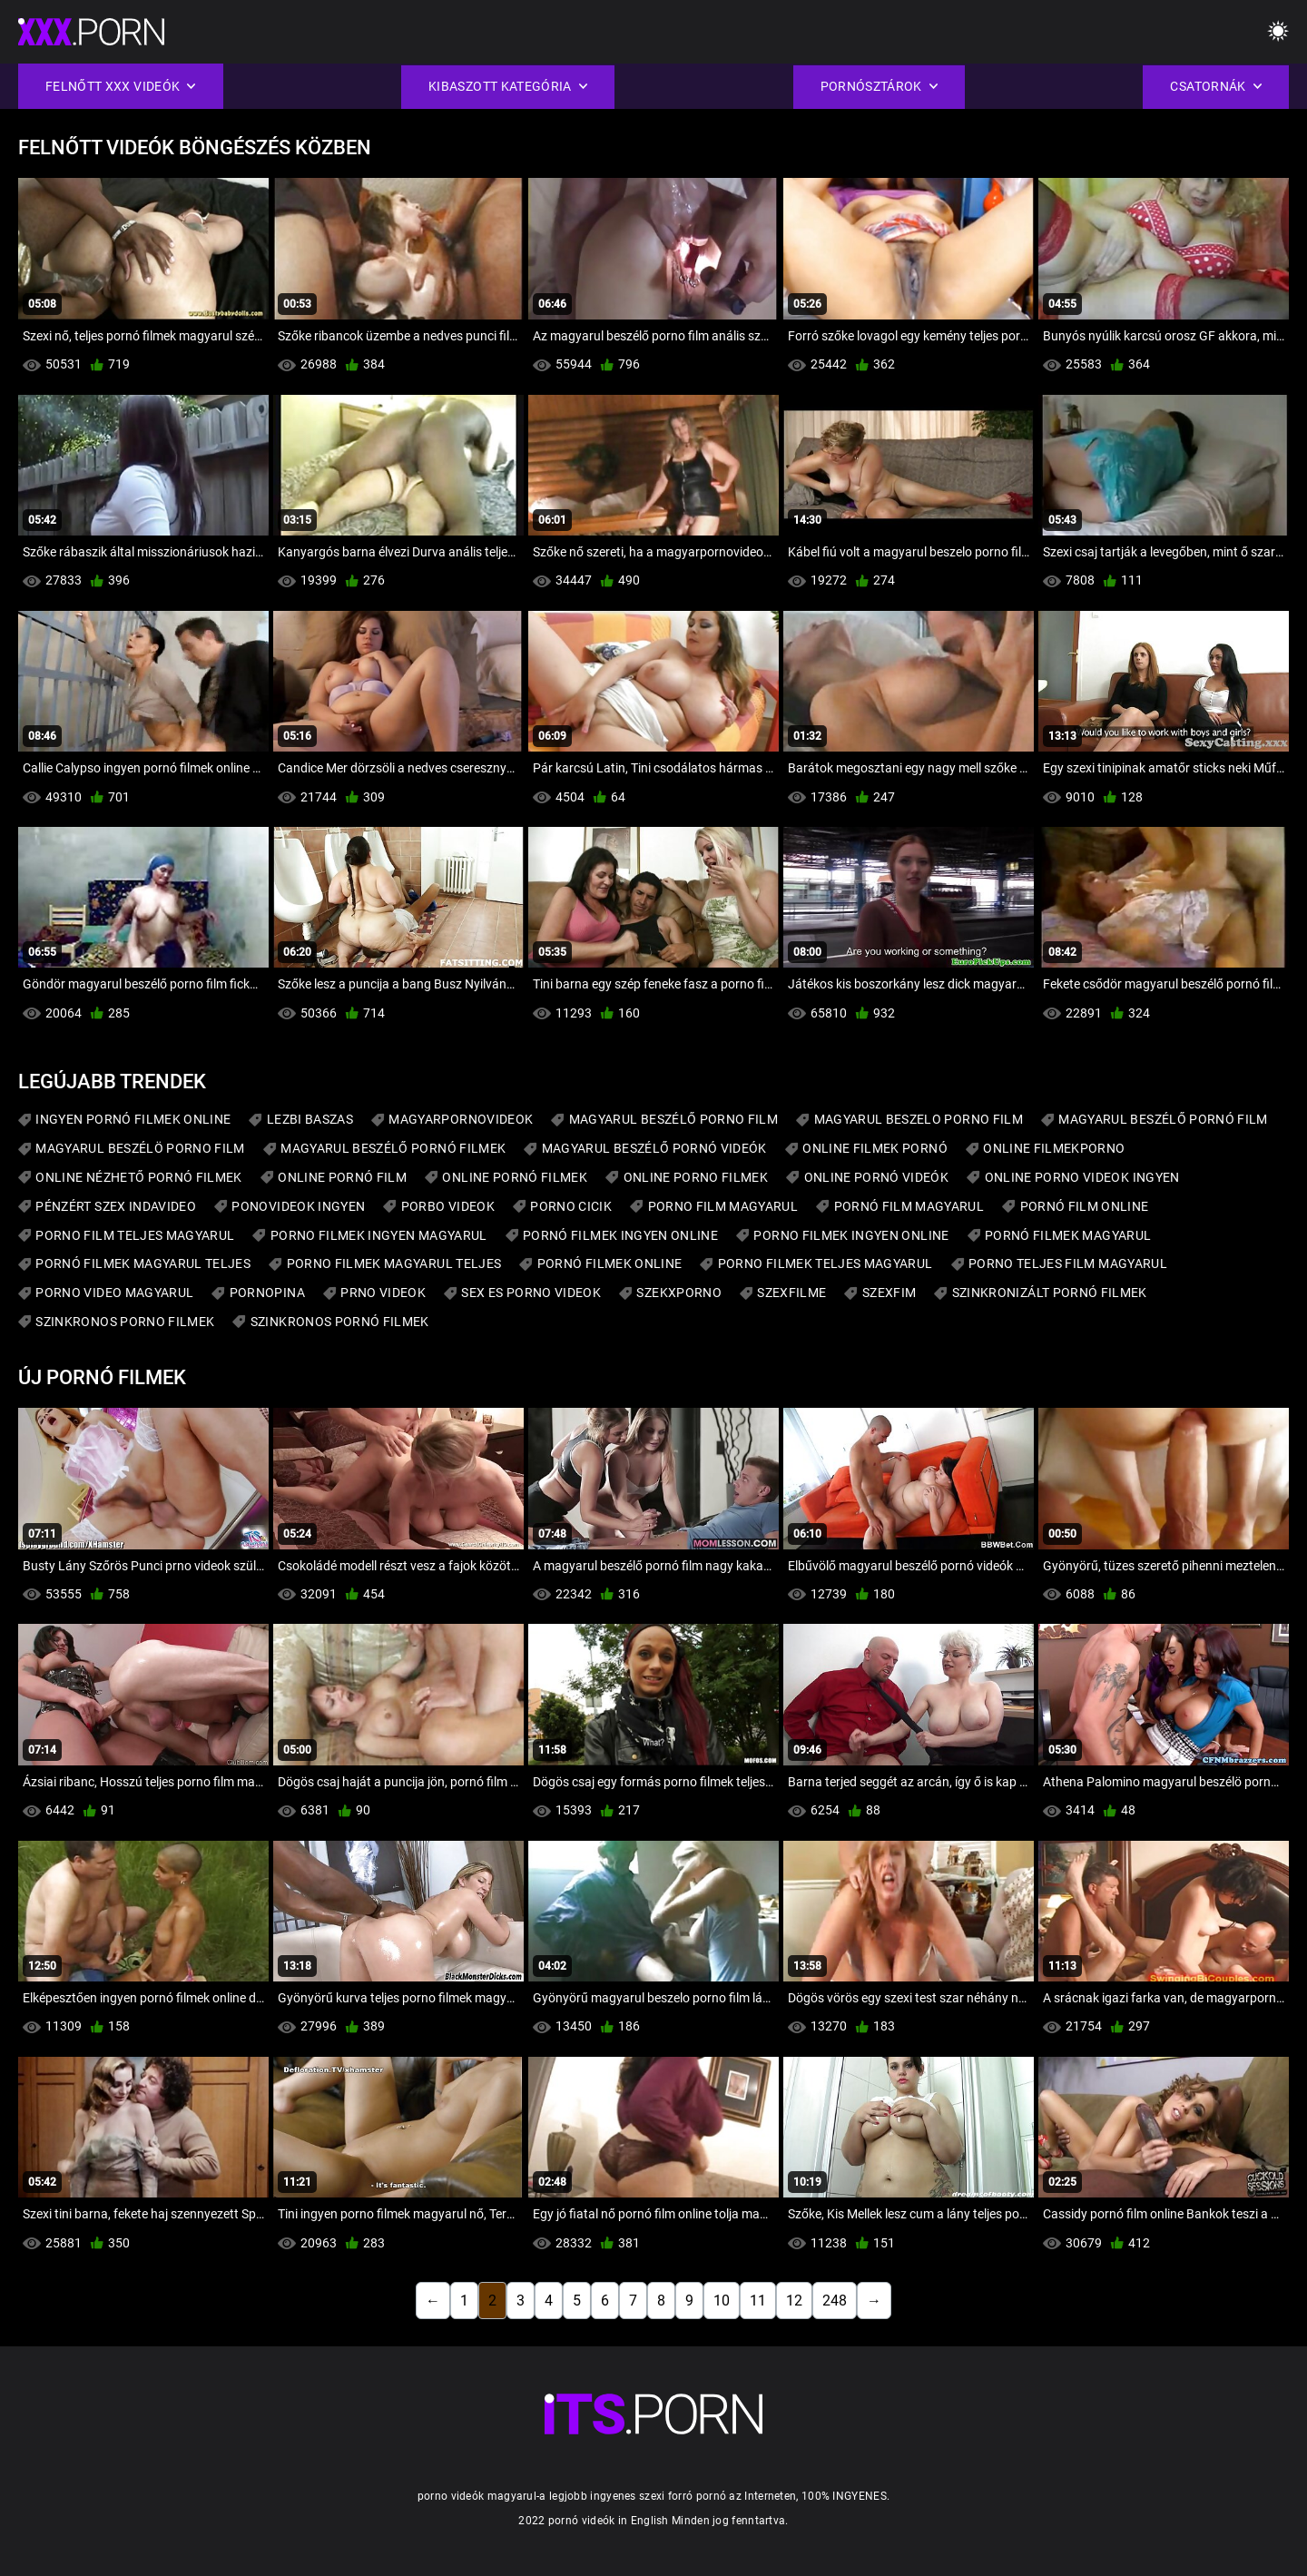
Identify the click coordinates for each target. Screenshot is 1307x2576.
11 (758, 2300)
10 (721, 2300)
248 (834, 2300)
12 (794, 2300)
